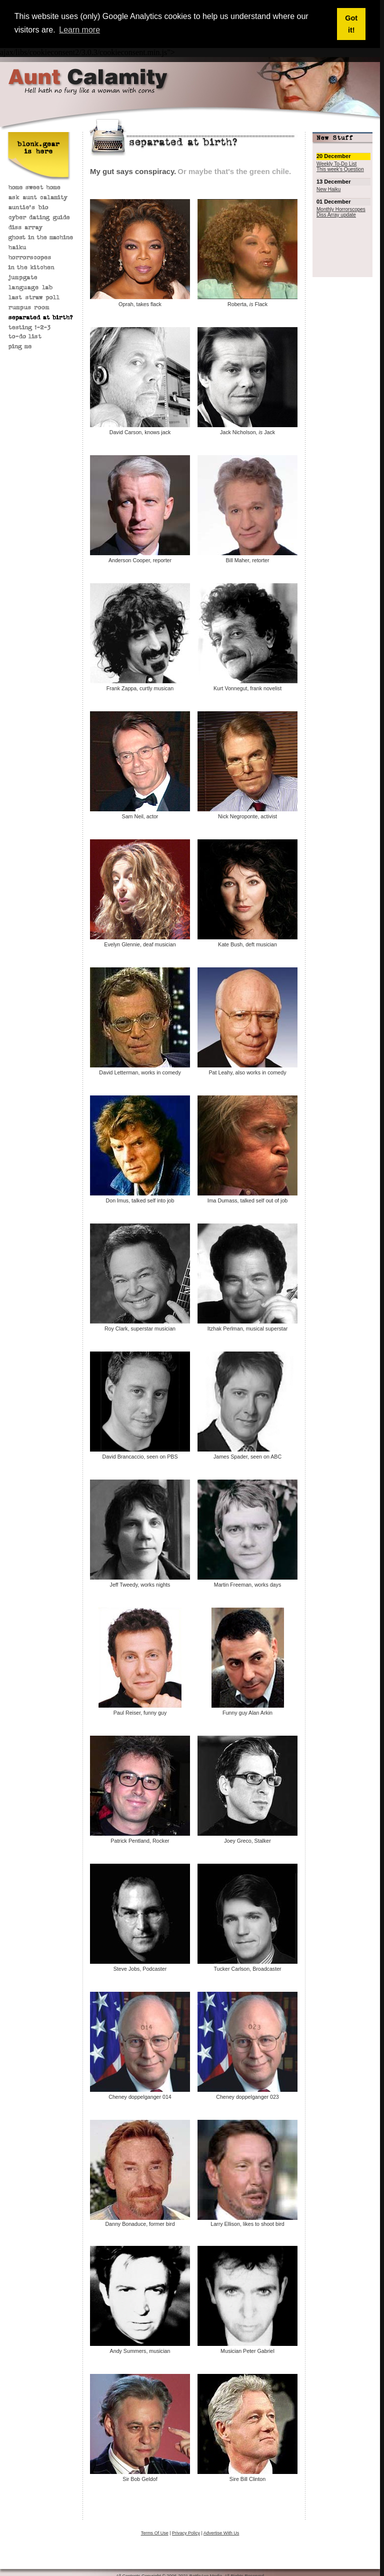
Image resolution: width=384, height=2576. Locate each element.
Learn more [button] (79, 30)
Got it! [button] (351, 24)
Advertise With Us (222, 2532)
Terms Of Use (154, 2532)
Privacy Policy (186, 2532)
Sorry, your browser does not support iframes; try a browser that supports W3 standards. (342, 184)
